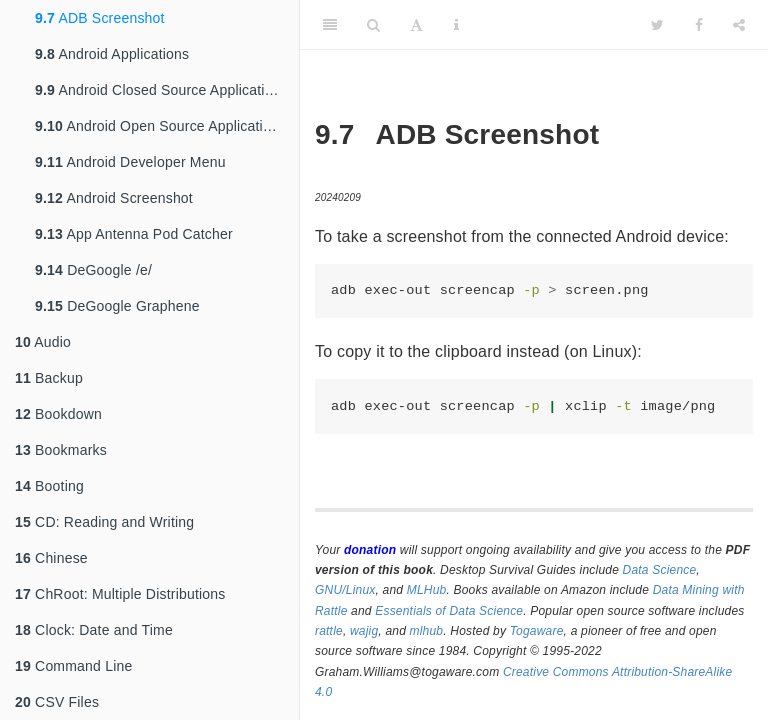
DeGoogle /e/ (93, 270)
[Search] (373, 25)
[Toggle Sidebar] (330, 25)
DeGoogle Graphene (117, 306)
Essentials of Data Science (449, 611)
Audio (43, 342)
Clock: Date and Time (94, 630)
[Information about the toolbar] (456, 25)
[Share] (739, 25)
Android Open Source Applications (160, 126)
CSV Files (57, 702)
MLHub (427, 590)
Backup (49, 378)
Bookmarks (61, 450)
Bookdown (58, 414)
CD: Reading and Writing (104, 522)
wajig (364, 631)
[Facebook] (699, 25)
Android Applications (112, 54)
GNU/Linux (345, 590)
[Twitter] (657, 25)
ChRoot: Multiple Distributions (120, 594)
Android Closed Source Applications (161, 90)
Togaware (537, 631)
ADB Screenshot (100, 18)
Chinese (51, 558)
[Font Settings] (416, 25)
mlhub (427, 631)
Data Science (660, 570)
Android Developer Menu (130, 162)
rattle (329, 631)
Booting (49, 486)
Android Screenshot (114, 198)
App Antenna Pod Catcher (134, 234)
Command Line (73, 666)
